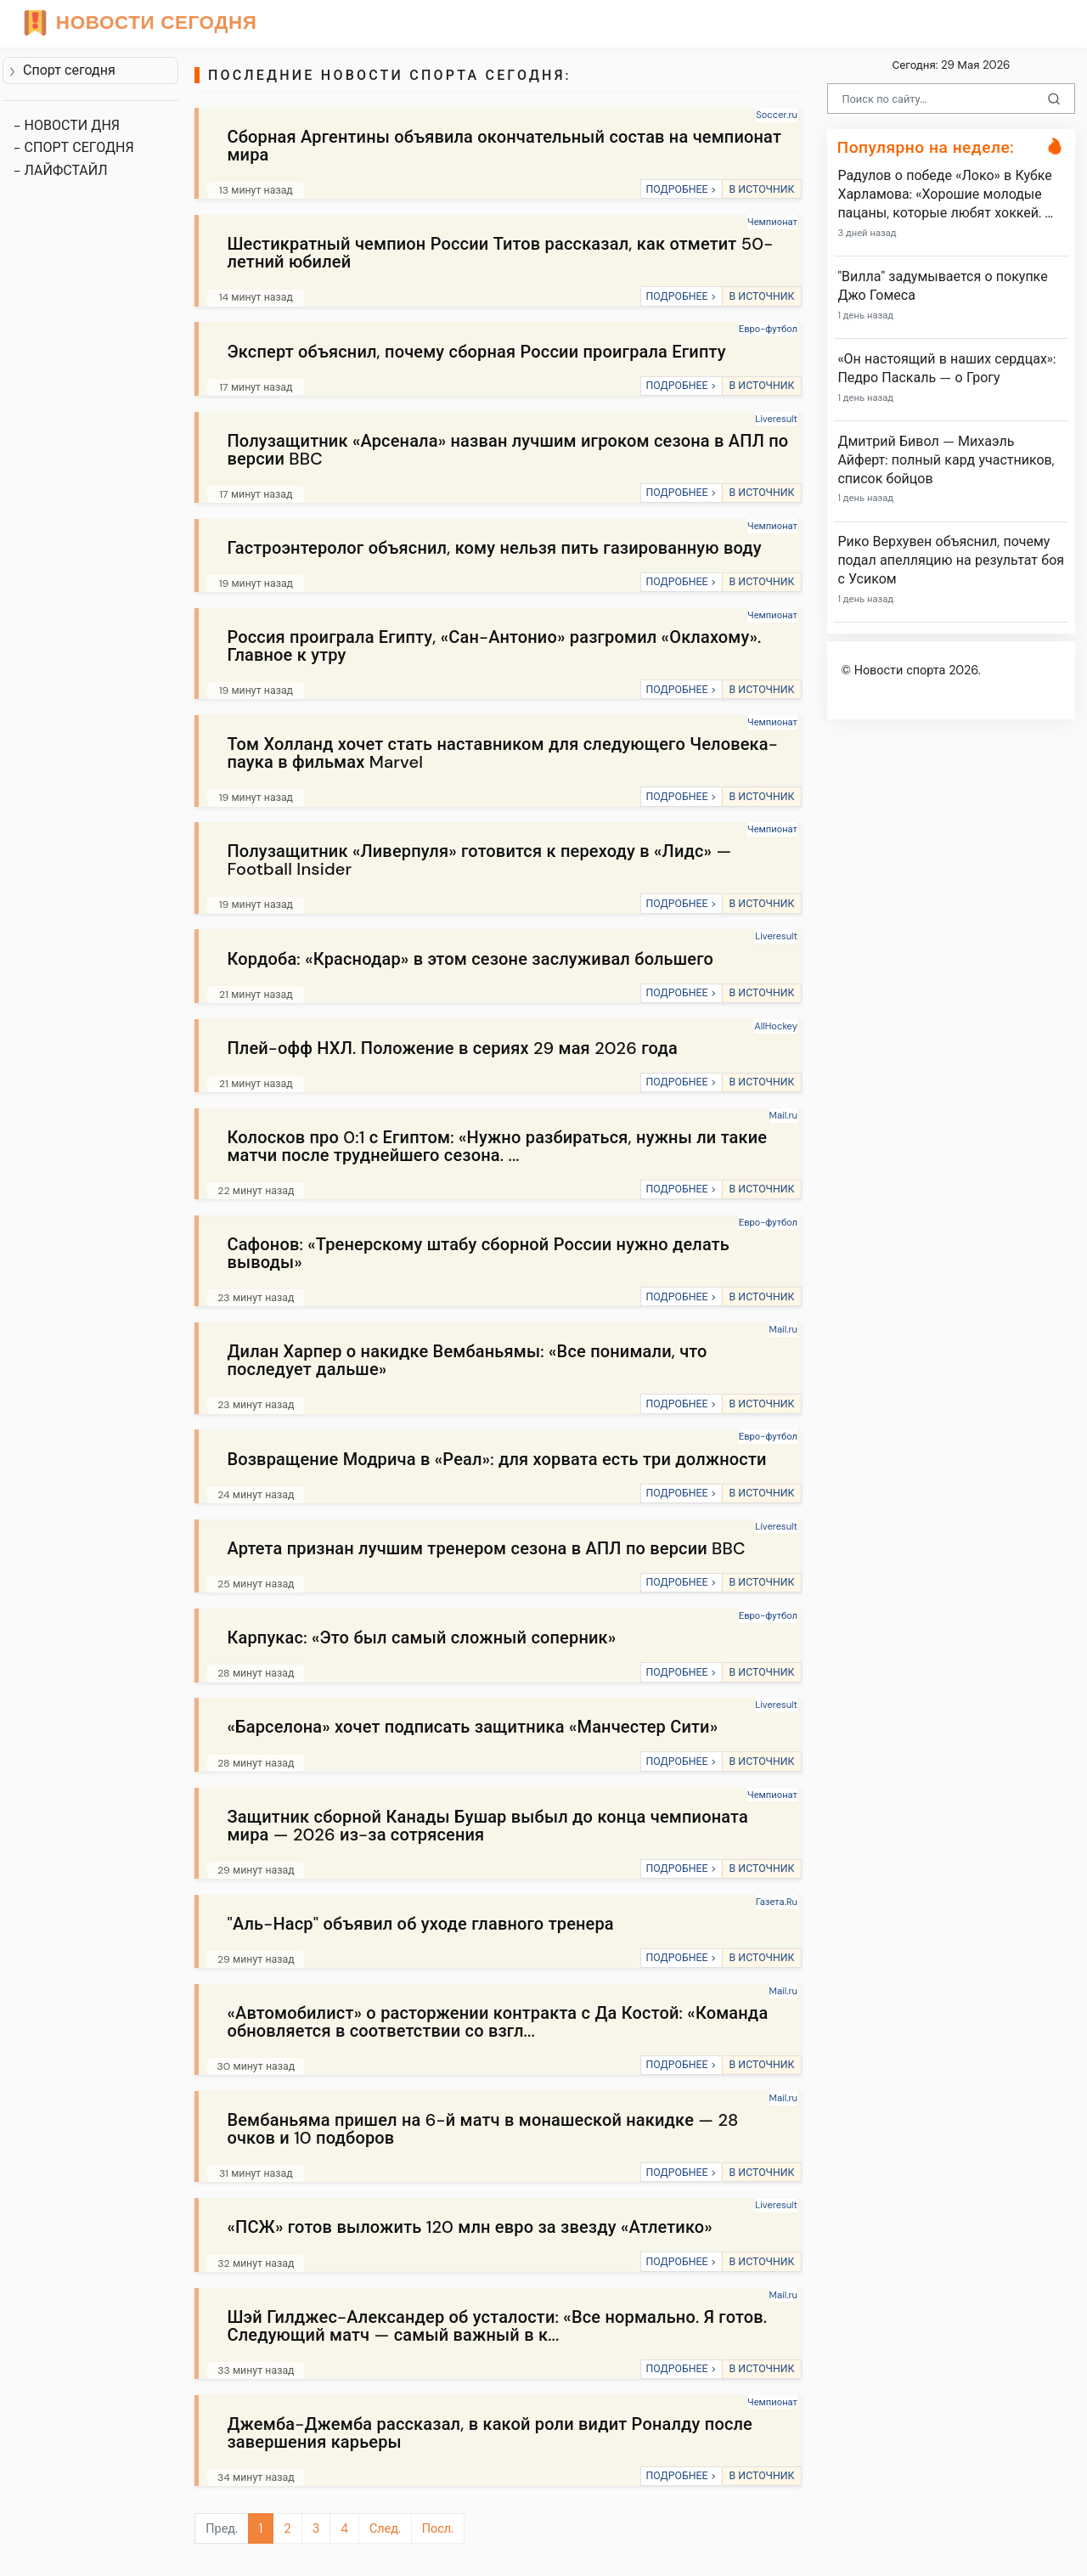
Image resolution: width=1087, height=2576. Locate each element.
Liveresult (776, 419)
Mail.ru (783, 1115)
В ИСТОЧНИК (761, 189)
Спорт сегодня (61, 70)
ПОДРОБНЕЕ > (680, 189)
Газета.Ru (776, 1902)
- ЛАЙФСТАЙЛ (61, 170)
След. (385, 2528)
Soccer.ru (776, 115)
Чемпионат (772, 222)
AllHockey (775, 1026)
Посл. (437, 2528)
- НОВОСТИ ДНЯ (67, 125)
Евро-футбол (768, 329)
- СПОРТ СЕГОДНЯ (74, 147)
